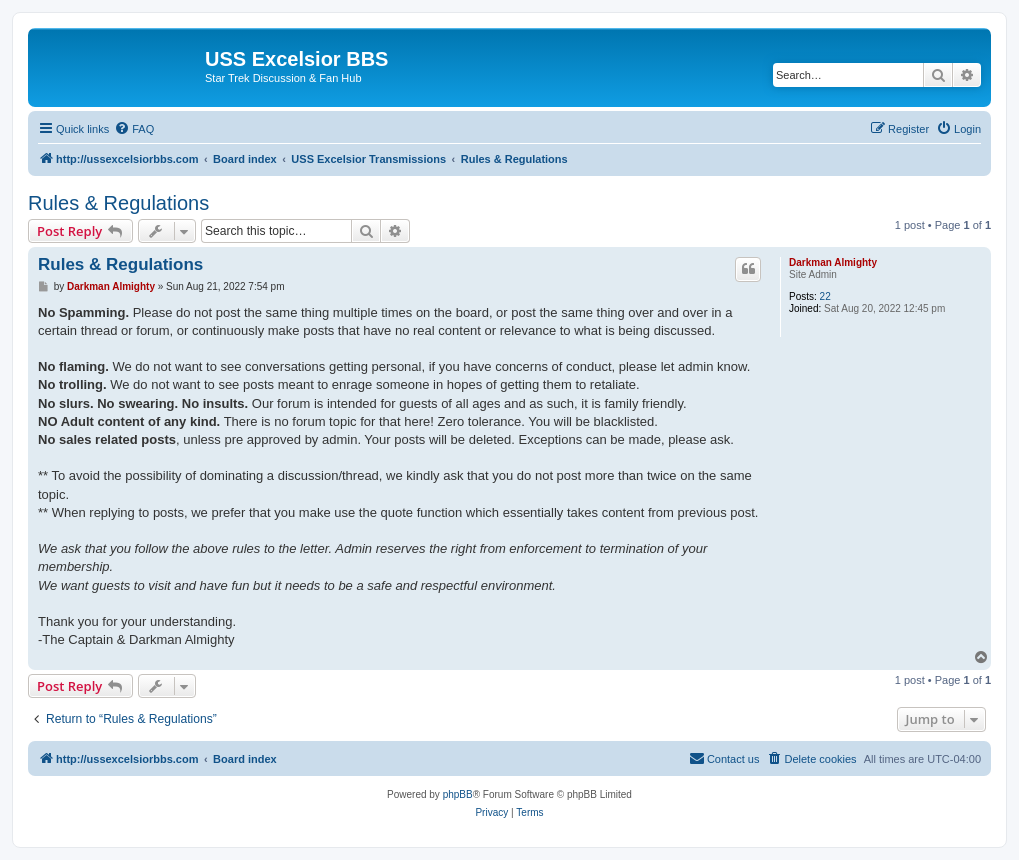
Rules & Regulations (118, 203)
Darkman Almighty (833, 262)
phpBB (458, 794)
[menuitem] (134, 129)
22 (825, 296)
